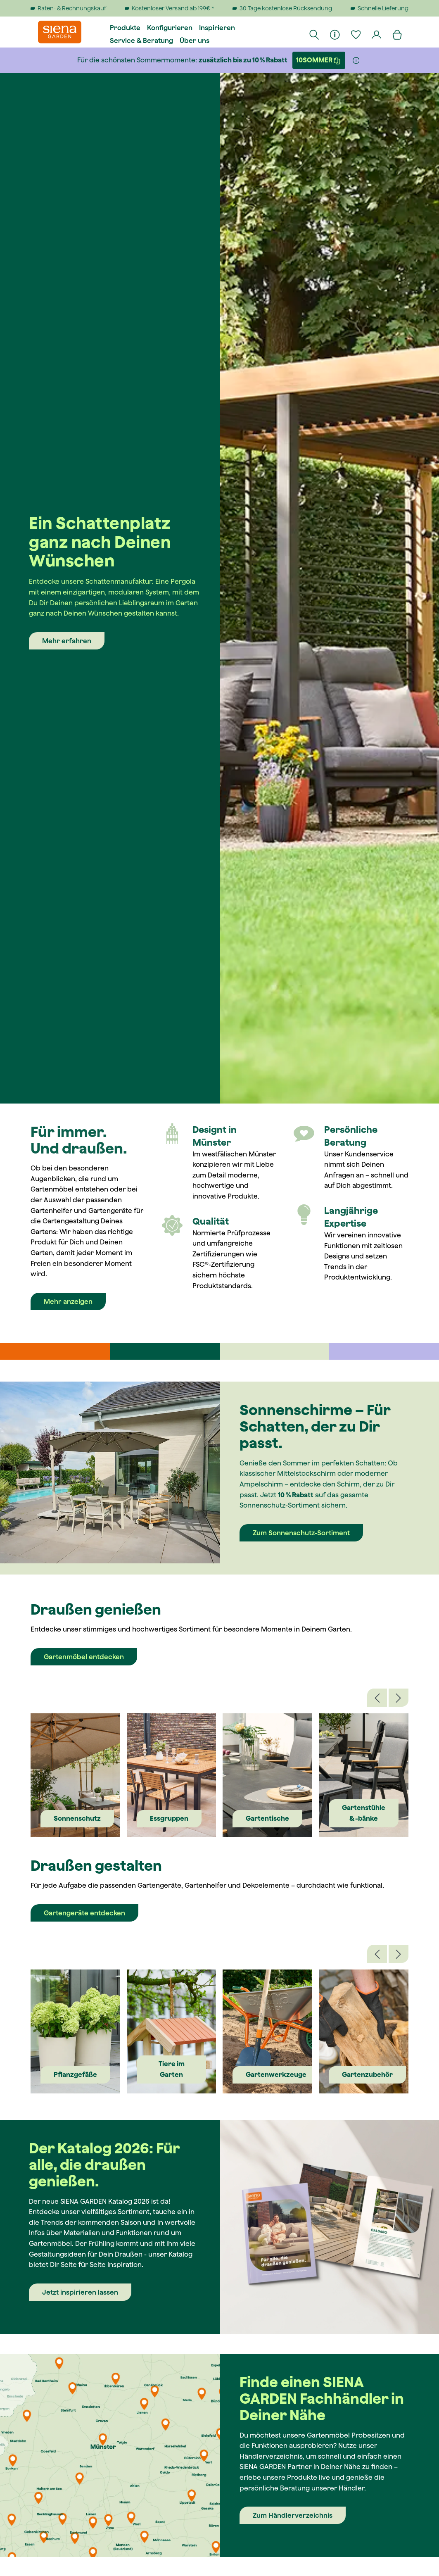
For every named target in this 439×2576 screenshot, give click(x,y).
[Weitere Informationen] (356, 60)
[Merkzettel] (356, 34)
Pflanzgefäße (75, 2074)
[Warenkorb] (397, 34)
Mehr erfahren (66, 641)
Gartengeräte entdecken (84, 1913)
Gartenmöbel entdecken (84, 1656)
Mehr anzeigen (68, 1301)
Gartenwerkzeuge (276, 2074)
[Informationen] (335, 34)
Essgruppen (169, 1818)
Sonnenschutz (77, 1818)
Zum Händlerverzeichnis (292, 2515)
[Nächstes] (398, 1698)
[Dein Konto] (377, 34)
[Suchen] (314, 34)
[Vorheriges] (377, 1698)
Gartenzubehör (367, 2074)
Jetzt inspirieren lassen (80, 2292)
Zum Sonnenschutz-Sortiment (301, 1533)
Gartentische (267, 1818)
